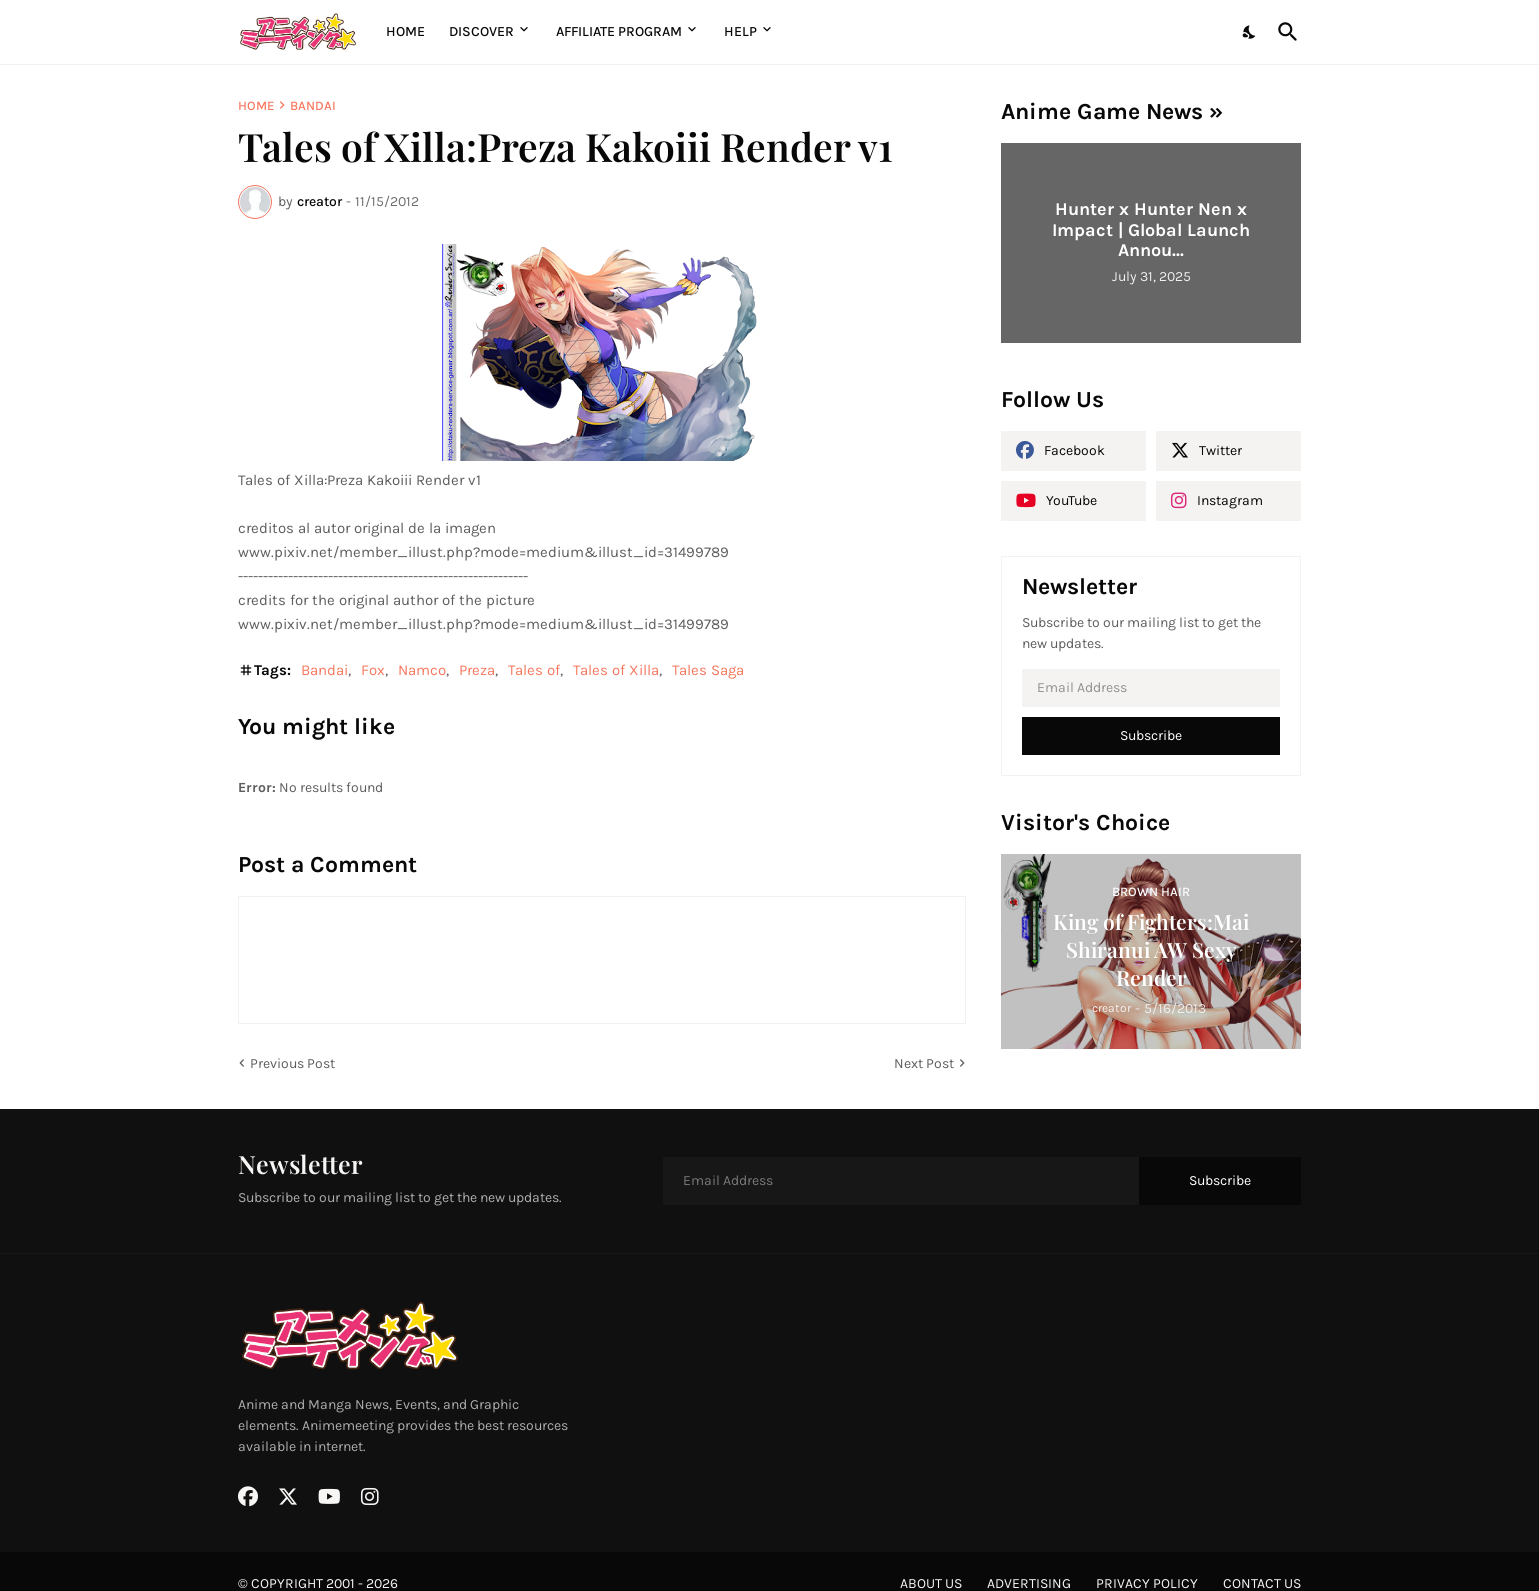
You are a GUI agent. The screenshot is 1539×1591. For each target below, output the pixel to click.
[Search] (1284, 32)
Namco (422, 670)
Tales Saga (708, 670)
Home (405, 31)
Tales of (534, 670)
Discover (481, 31)
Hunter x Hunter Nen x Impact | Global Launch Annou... (1151, 229)
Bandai (313, 105)
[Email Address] (1151, 688)
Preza (477, 670)
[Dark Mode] (1250, 32)
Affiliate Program (619, 31)
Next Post (924, 1063)
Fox (373, 670)
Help (740, 31)
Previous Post (292, 1063)
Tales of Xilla (616, 670)
